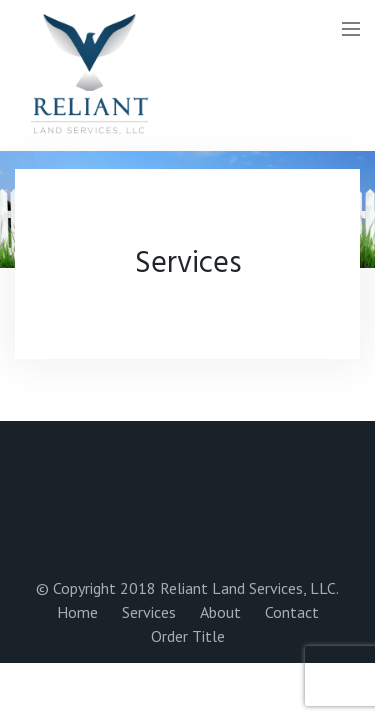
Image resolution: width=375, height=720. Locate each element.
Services (149, 612)
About (220, 612)
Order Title (188, 636)
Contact (292, 612)
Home (77, 612)
